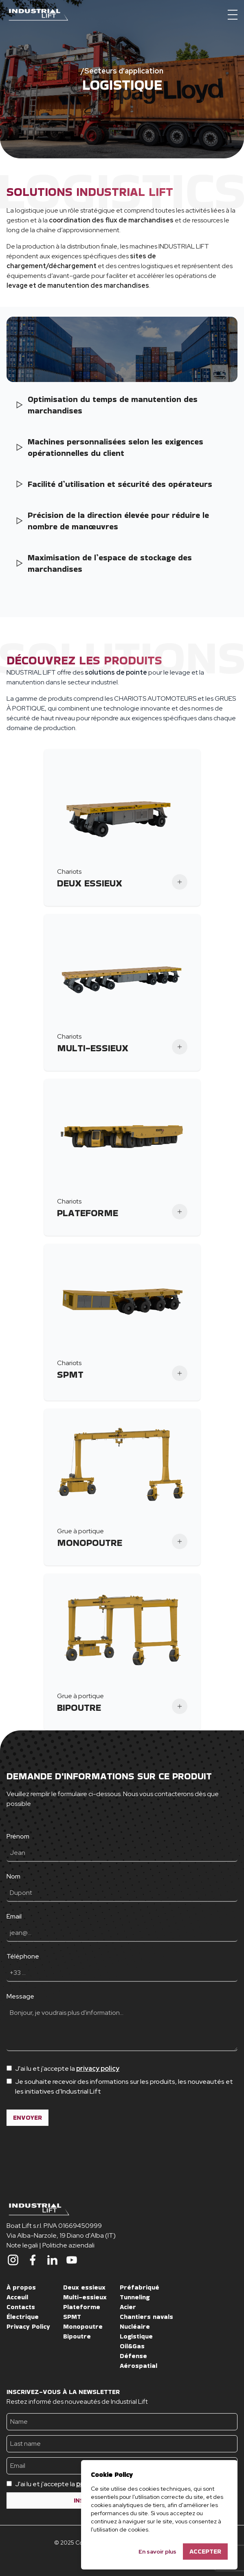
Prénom (18, 1836)
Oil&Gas (132, 2346)
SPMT (72, 2316)
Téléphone (23, 1956)
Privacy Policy (28, 2326)
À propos (21, 2287)
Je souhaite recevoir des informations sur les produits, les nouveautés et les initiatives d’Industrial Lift (124, 2086)
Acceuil (17, 2297)
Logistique (136, 2336)
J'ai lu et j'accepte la (67, 2068)
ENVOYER (27, 2117)
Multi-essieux (85, 2297)
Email (14, 1916)
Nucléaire (135, 2326)
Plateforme (81, 2307)
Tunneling (134, 2297)
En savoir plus (157, 2551)
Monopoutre (83, 2326)
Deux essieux (84, 2287)
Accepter (205, 2551)
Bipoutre (77, 2336)
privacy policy (97, 2068)
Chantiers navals (146, 2316)
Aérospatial (138, 2365)
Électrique (23, 2316)
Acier (128, 2307)
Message (20, 1996)
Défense (133, 2356)
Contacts (21, 2307)
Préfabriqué (139, 2287)
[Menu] (232, 15)
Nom (13, 1876)
